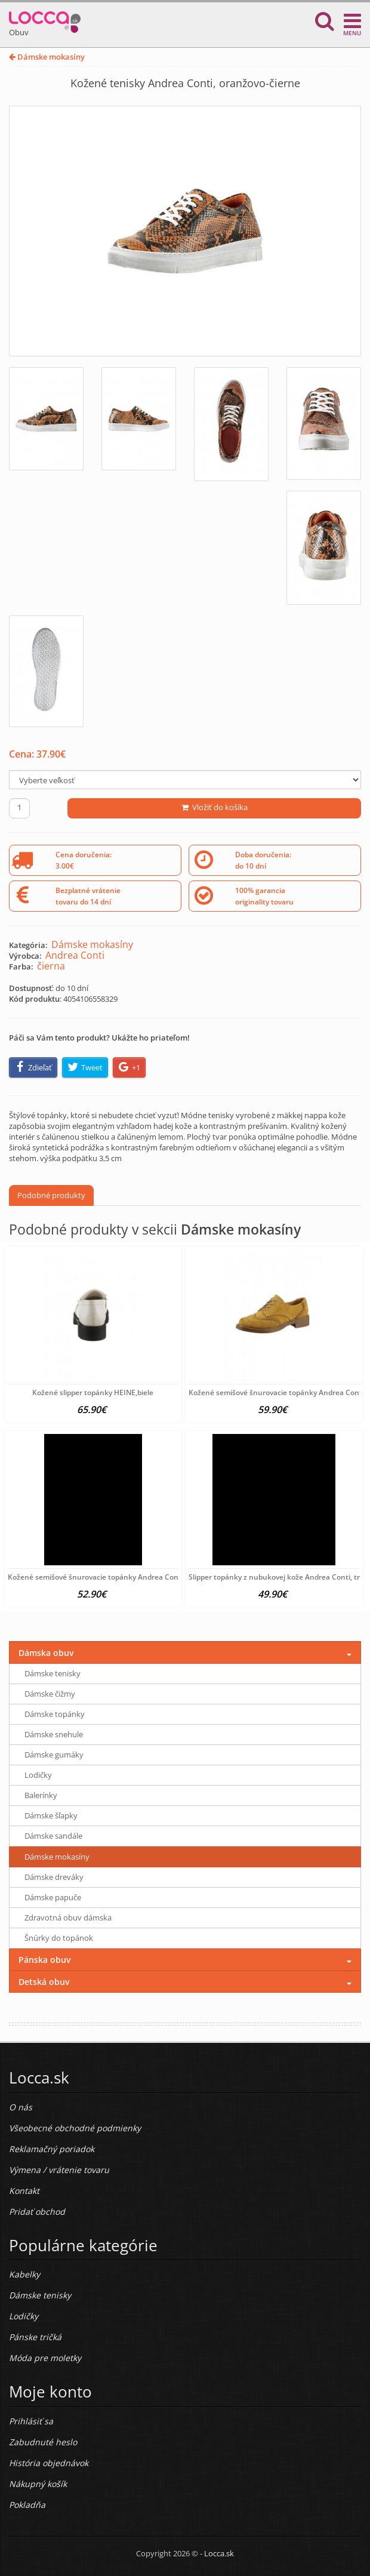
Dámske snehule (53, 1734)
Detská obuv (43, 1981)
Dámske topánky (54, 1714)
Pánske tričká (35, 2337)
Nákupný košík (38, 2483)
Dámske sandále (53, 1835)
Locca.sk (219, 2553)
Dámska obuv (45, 1652)
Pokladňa (27, 2504)
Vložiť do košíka (214, 807)
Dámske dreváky (54, 1877)
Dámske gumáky (54, 1754)
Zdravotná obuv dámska (68, 1917)
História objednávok (48, 2463)
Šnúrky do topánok (58, 1937)
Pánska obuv (44, 1959)
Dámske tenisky (52, 1673)
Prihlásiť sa (31, 2421)
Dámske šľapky (51, 1815)
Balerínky (40, 1795)
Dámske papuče (52, 1897)
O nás (20, 2107)
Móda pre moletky (45, 2357)
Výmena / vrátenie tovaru (59, 2169)
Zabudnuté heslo (43, 2442)
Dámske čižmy (49, 1693)
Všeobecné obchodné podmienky (75, 2128)
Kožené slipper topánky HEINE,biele (92, 1392)
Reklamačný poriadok (51, 2149)
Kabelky (24, 2274)
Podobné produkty (51, 1195)
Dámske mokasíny (47, 56)
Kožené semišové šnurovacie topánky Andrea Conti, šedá (105, 1577)
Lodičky (38, 1774)
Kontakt (24, 2190)
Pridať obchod (37, 2211)
